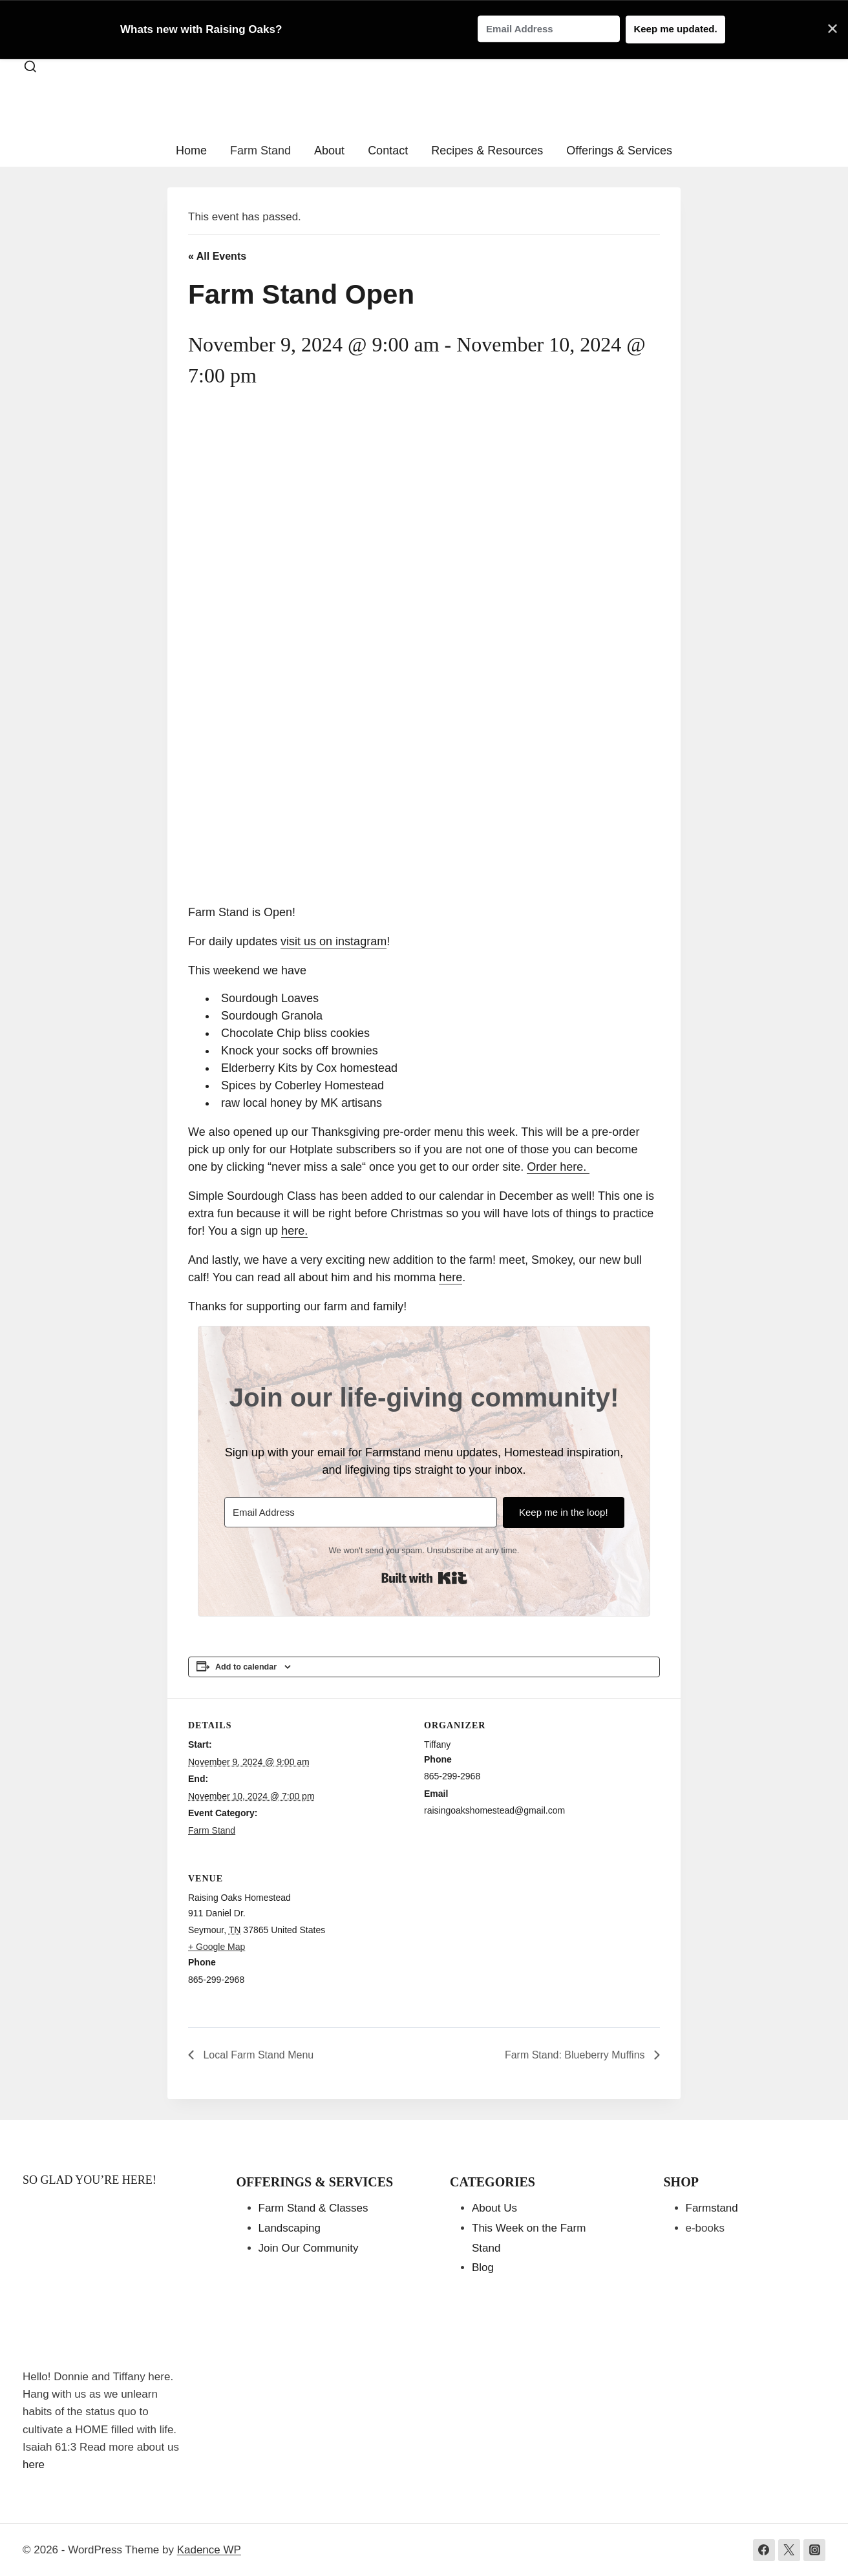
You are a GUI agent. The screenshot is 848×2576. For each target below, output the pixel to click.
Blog (483, 2267)
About (329, 150)
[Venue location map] (592, 1940)
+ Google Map (216, 1947)
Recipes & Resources (487, 150)
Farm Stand (260, 150)
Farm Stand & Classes (313, 2208)
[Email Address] (360, 1512)
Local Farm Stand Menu (256, 2054)
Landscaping (290, 2228)
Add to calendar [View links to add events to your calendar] (246, 1666)
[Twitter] (789, 2550)
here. (294, 1230)
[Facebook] (764, 2550)
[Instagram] (814, 2550)
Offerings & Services (619, 150)
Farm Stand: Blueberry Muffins (576, 2054)
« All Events (217, 256)
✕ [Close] (832, 29)
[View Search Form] (30, 67)
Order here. (558, 1166)
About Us (494, 2208)
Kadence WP (209, 2550)
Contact (388, 150)
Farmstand (712, 2208)
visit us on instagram (334, 941)
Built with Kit (424, 1578)
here (450, 1277)
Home (191, 150)
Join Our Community (309, 2248)
